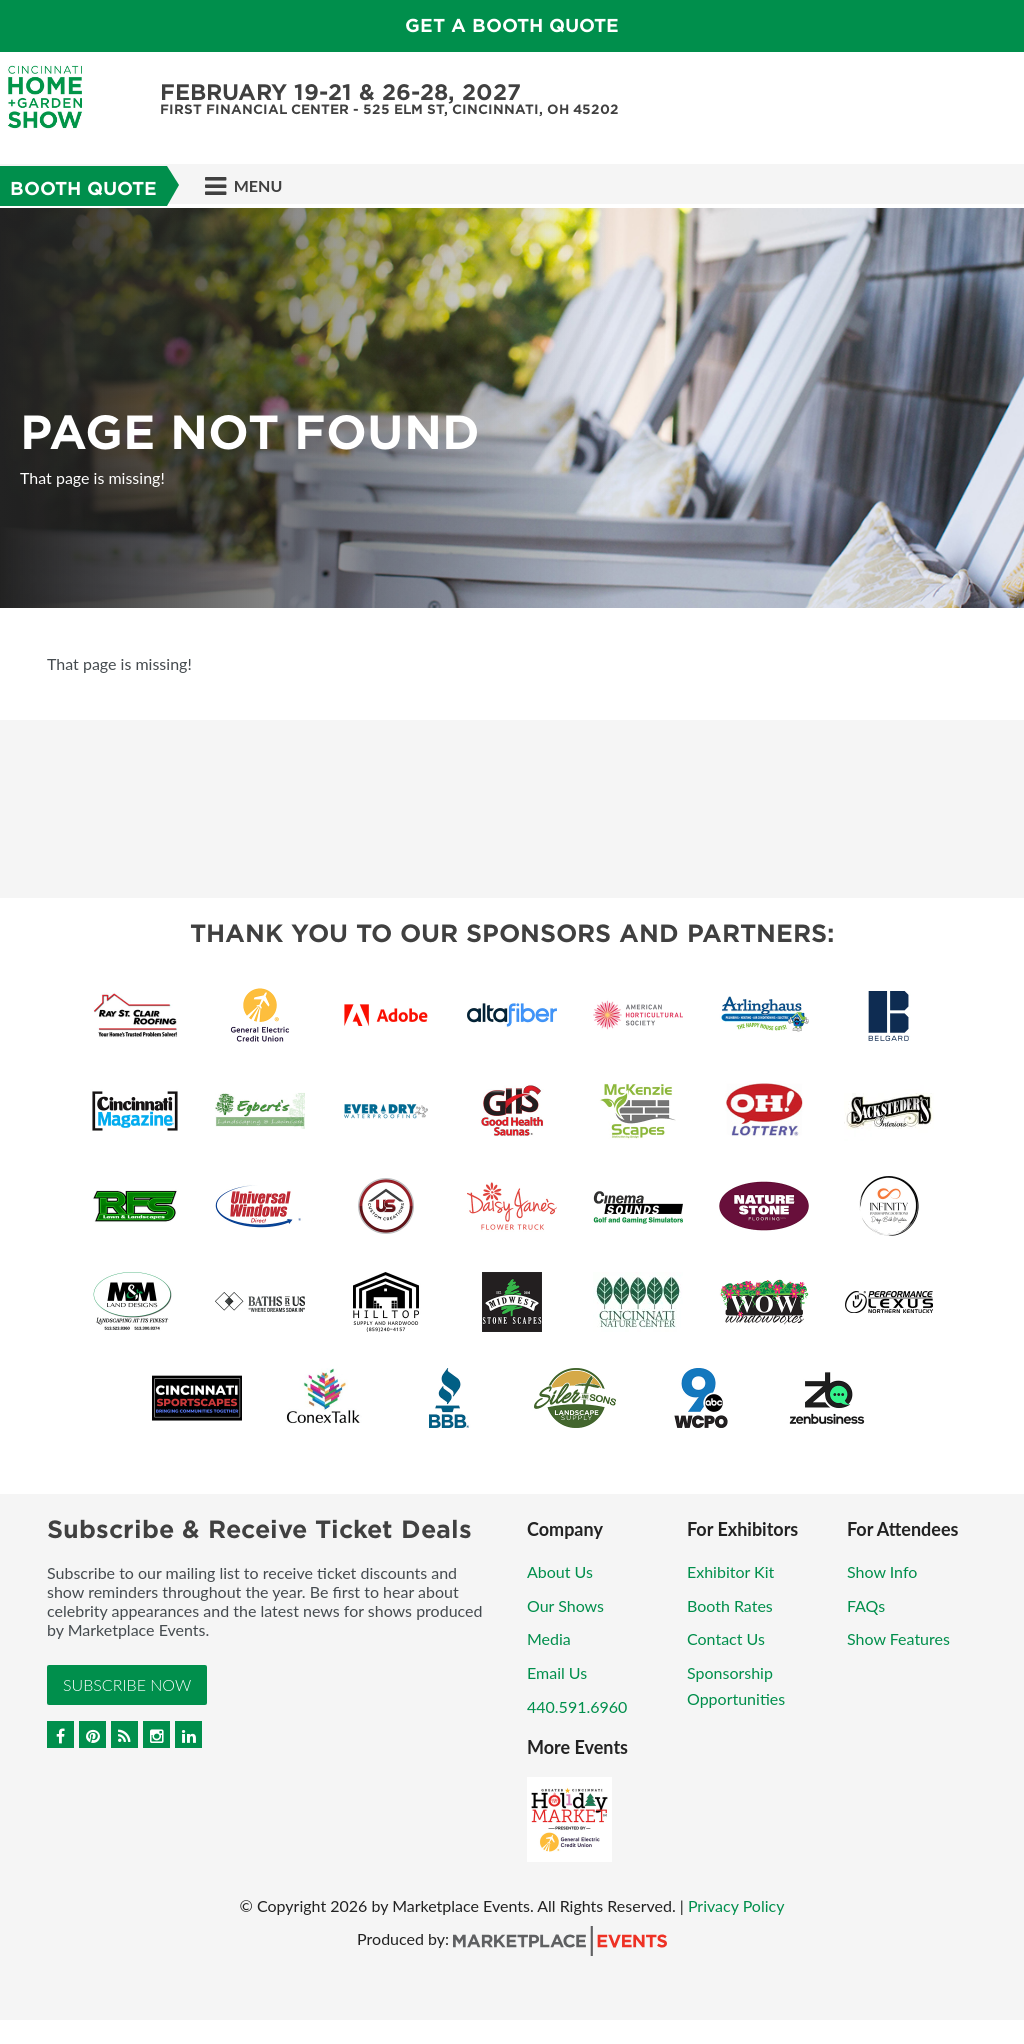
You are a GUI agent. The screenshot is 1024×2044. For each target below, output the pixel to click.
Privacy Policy (736, 1905)
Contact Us (726, 1638)
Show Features (898, 1638)
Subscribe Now (127, 1684)
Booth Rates (730, 1605)
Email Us (557, 1672)
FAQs (866, 1605)
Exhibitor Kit (730, 1571)
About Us (560, 1571)
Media (549, 1638)
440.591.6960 (577, 1706)
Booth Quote (83, 188)
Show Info (882, 1571)
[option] (512, 408)
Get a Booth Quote (512, 25)
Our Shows (565, 1605)
